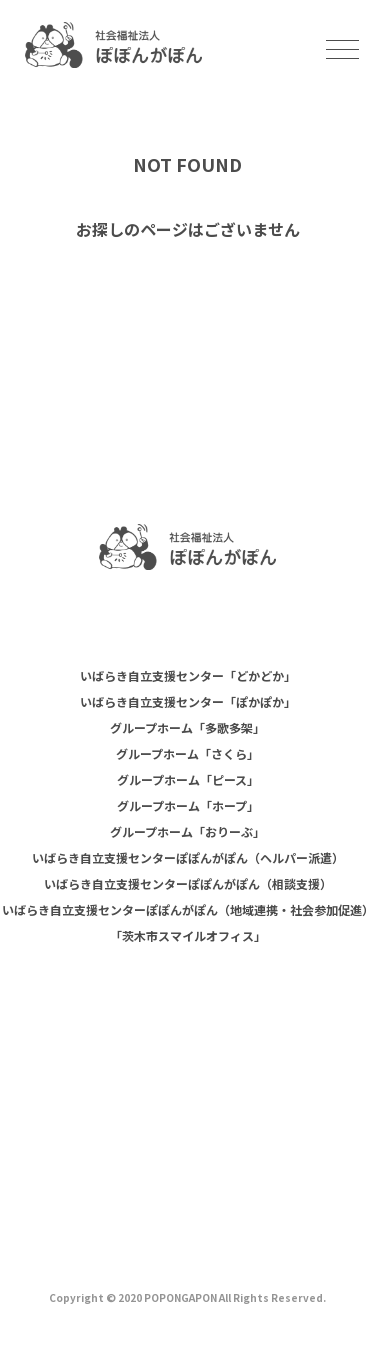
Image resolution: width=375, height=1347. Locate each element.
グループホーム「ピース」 (188, 779)
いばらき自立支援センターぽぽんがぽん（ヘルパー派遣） (188, 857)
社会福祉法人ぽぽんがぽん (113, 45)
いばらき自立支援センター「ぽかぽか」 (188, 701)
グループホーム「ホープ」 (188, 805)
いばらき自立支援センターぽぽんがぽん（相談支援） (188, 883)
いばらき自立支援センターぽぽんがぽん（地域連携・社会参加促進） (188, 909)
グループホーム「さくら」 (187, 753)
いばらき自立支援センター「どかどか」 (188, 675)
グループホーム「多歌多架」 (187, 727)
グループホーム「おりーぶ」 (187, 831)
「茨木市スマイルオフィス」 (188, 935)
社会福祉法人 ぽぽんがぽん (187, 547)
